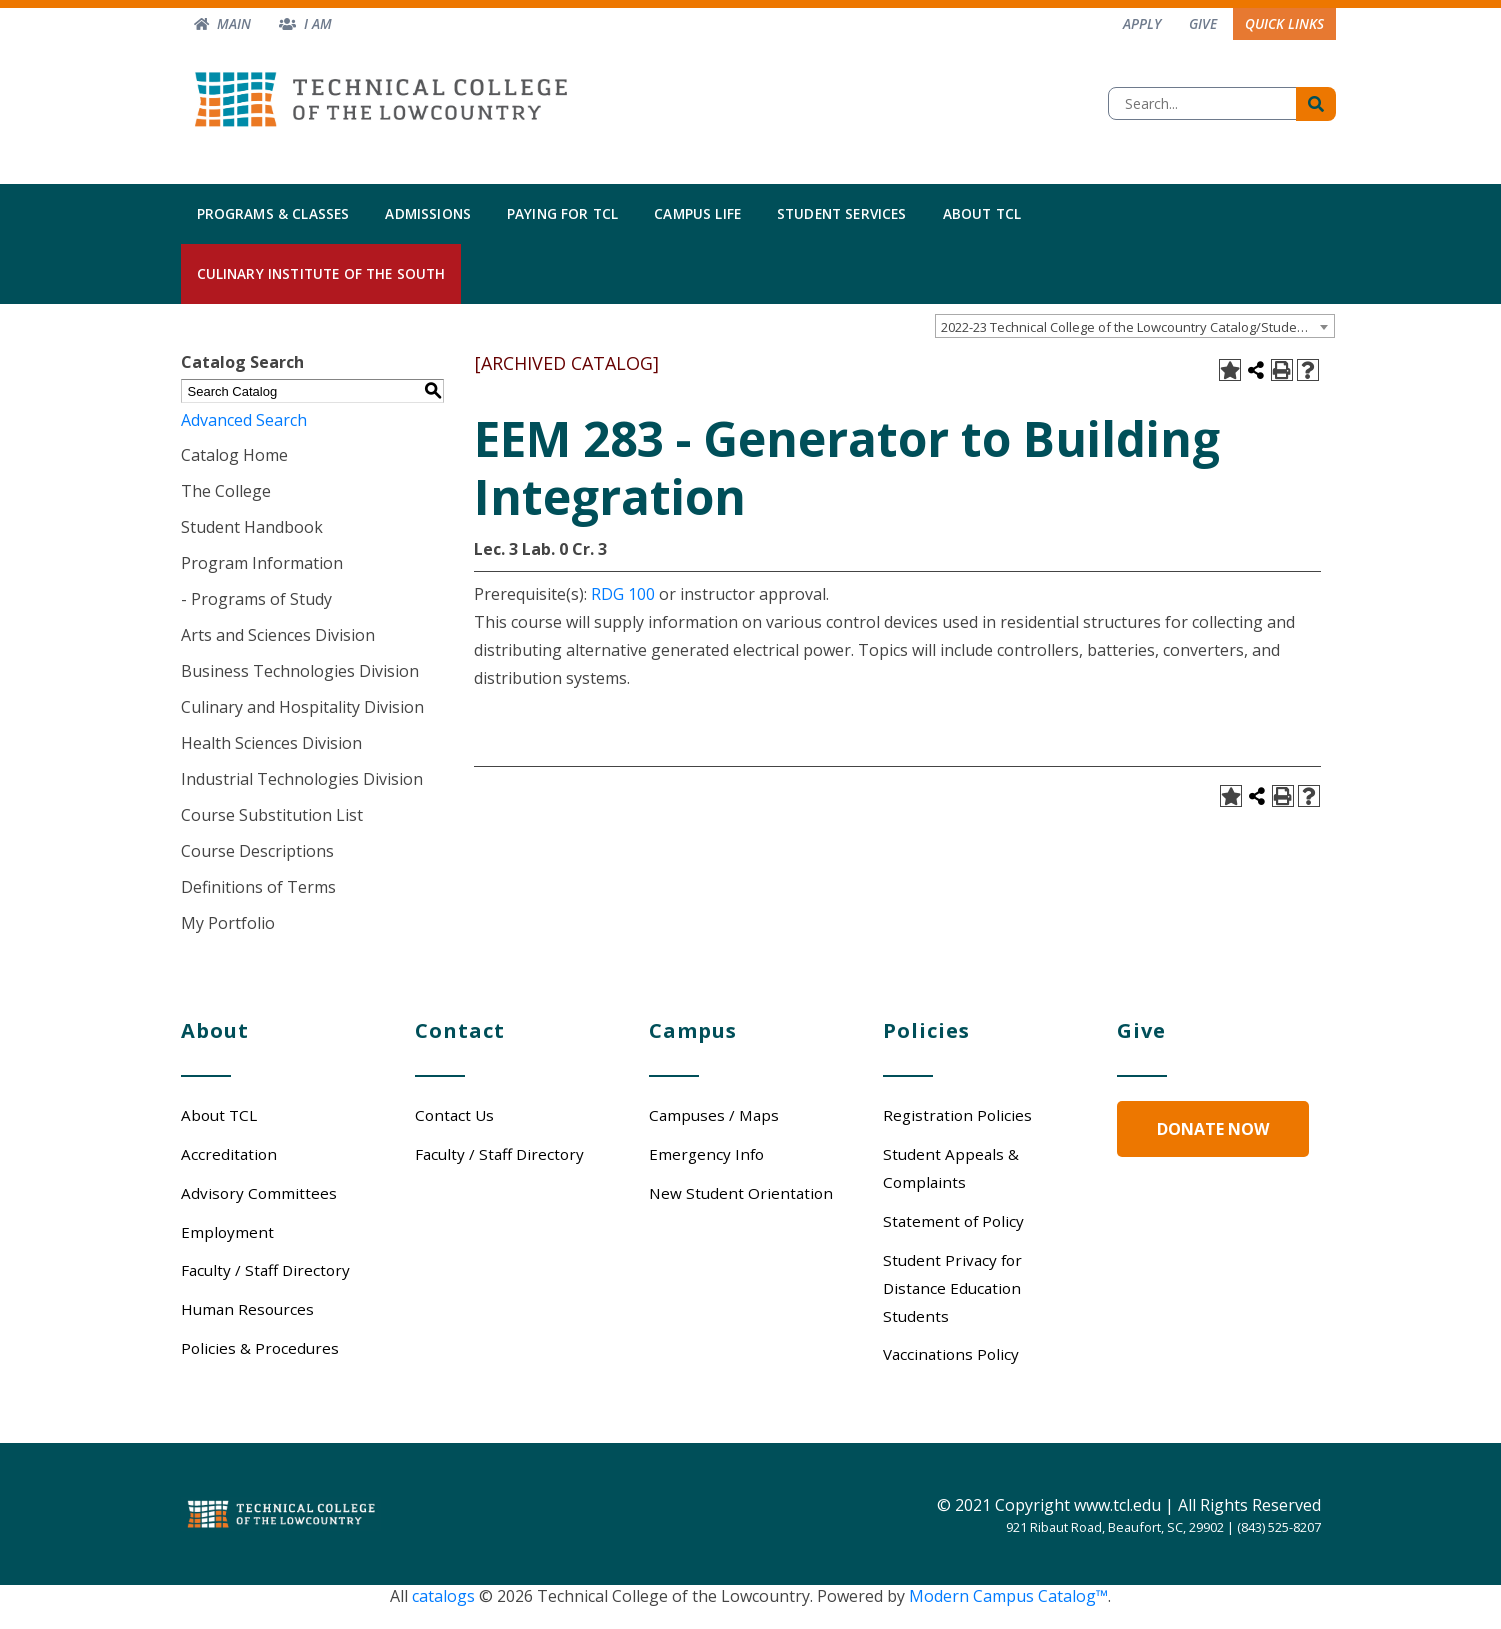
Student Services (842, 213)
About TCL (982, 213)
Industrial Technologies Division (302, 779)
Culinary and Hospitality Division (302, 707)
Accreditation (229, 1154)
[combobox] (1135, 326)
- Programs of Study (256, 599)
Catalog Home (234, 455)
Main (234, 23)
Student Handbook (252, 527)
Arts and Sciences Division (278, 635)
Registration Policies (957, 1115)
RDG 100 (623, 594)
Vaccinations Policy (951, 1354)
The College (226, 491)
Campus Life (697, 213)
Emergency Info (706, 1154)
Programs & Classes (273, 213)
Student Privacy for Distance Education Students (952, 1288)
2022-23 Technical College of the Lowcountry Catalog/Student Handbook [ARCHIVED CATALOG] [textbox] (1137, 327)
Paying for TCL (562, 213)
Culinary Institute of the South (321, 273)
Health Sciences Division (271, 743)
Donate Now (1213, 1129)
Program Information (262, 563)
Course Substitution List (272, 815)
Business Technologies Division (300, 671)
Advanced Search (244, 420)
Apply (1142, 23)
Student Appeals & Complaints (951, 1168)
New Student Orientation (741, 1193)
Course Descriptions (257, 851)
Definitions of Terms (258, 887)
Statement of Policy (953, 1221)
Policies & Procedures (260, 1348)
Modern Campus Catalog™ (1008, 1596)
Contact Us (454, 1115)
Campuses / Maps (714, 1115)
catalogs (443, 1596)
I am (318, 23)
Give (1203, 23)
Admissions (428, 213)
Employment (227, 1232)
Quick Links (1284, 23)
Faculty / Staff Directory (265, 1270)
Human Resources (247, 1309)
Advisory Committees (259, 1193)
